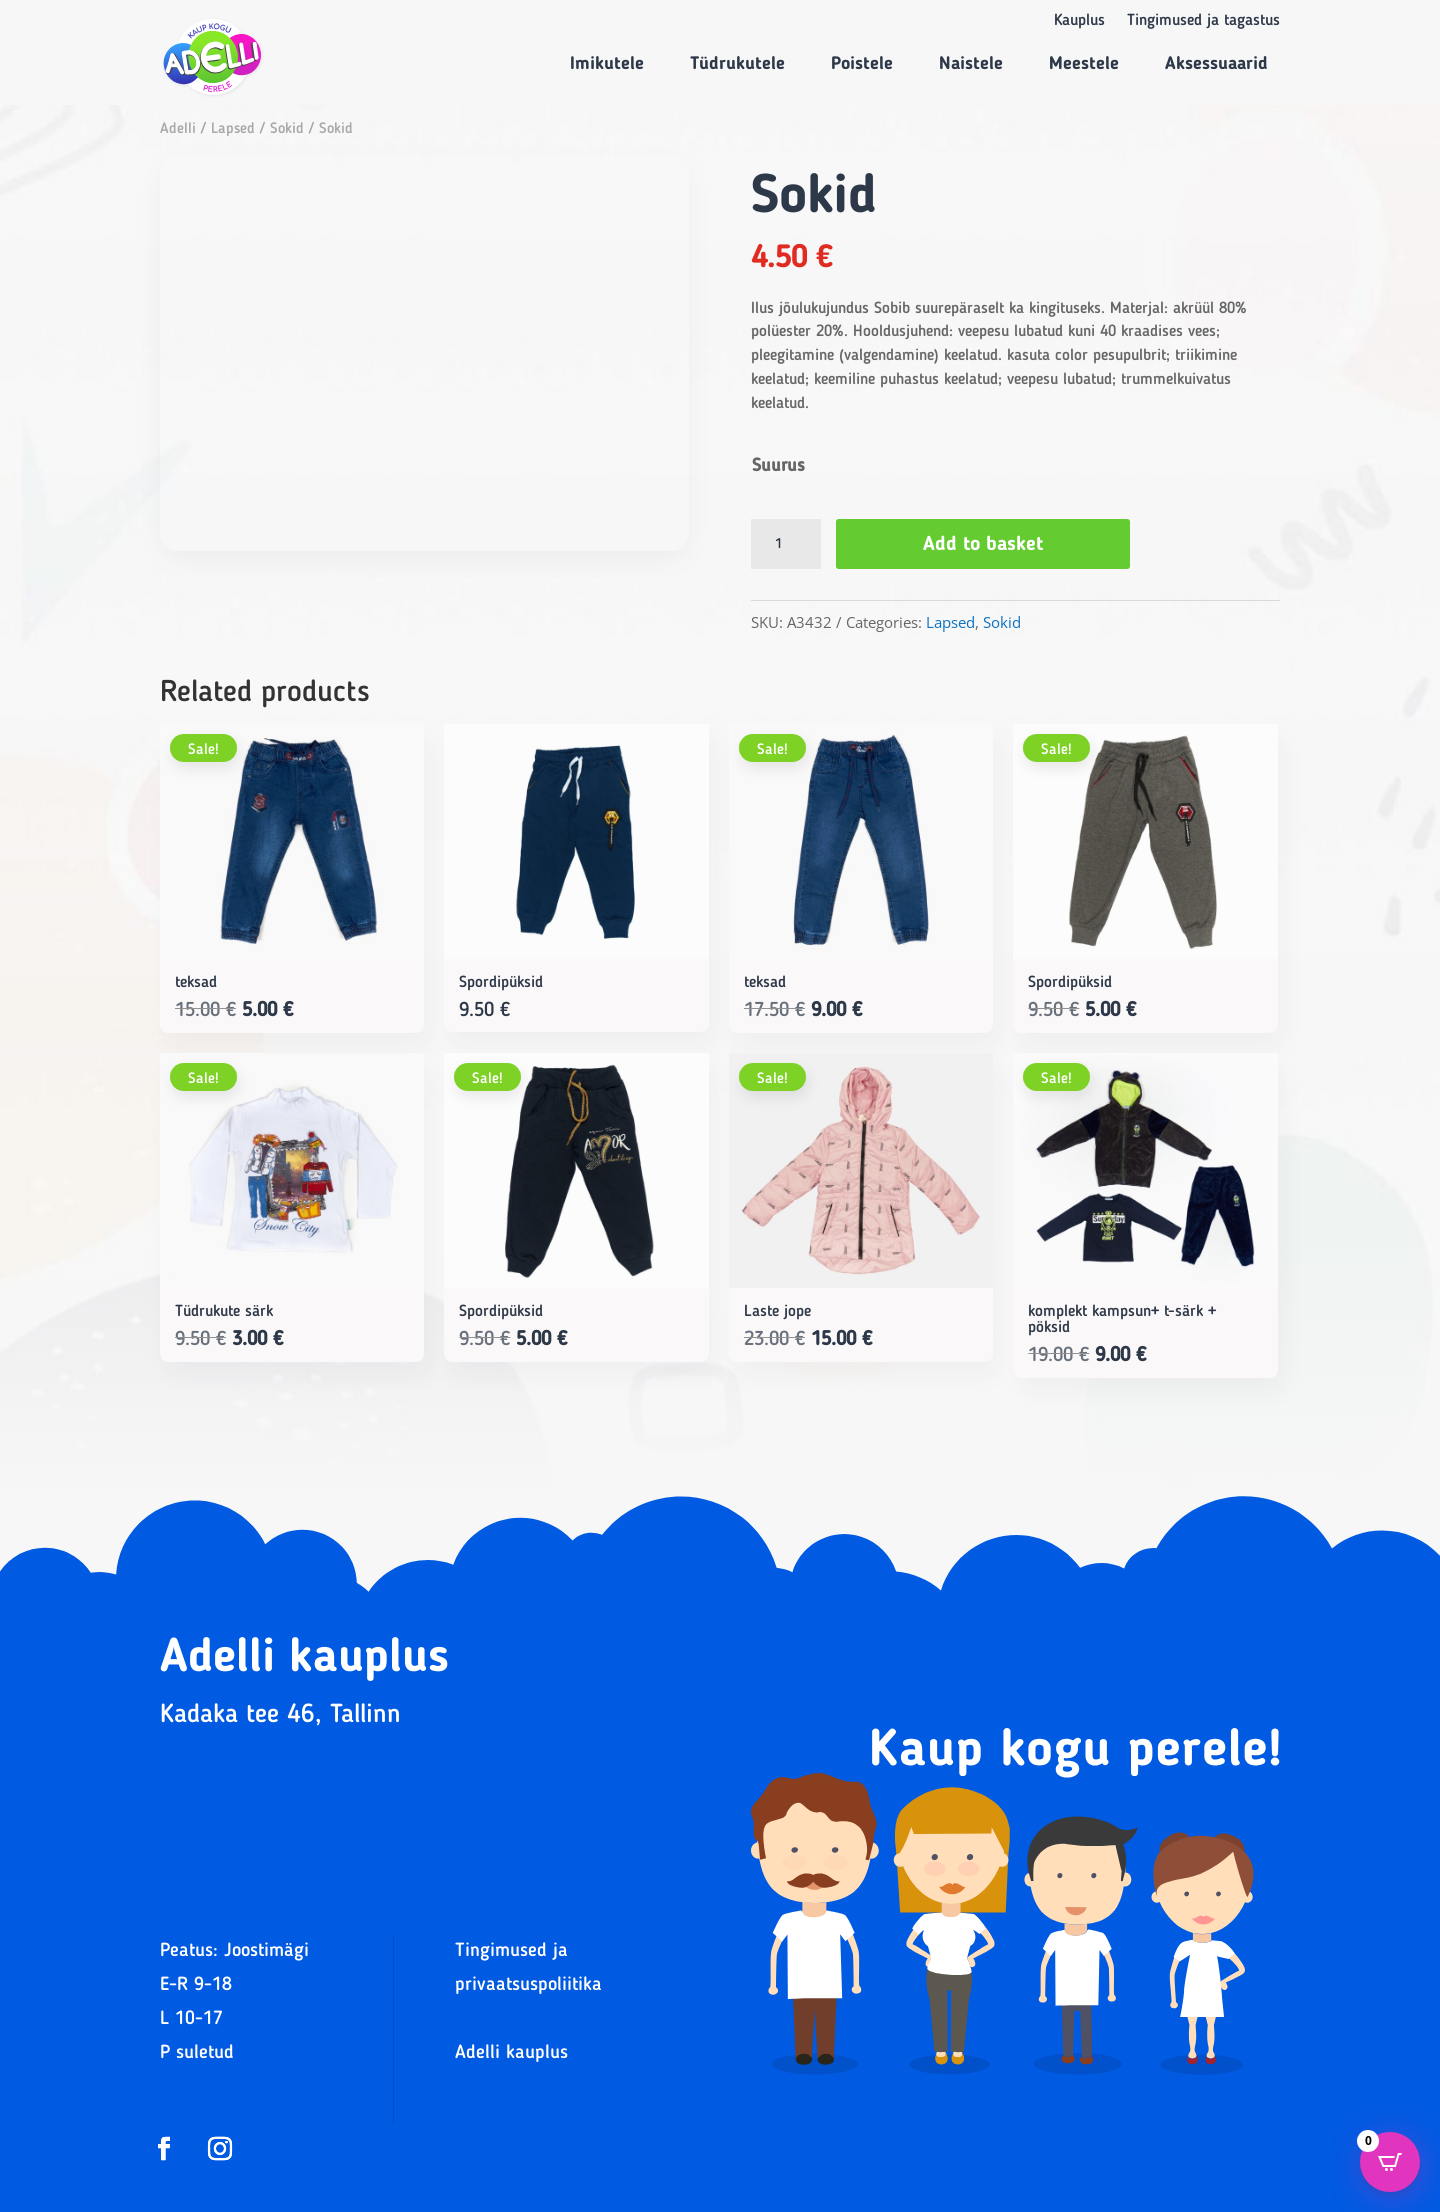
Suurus (778, 466)
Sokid (287, 129)
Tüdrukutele (737, 64)
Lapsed (233, 129)
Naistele (971, 64)
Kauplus (1079, 21)
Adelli (178, 129)
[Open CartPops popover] (1390, 2162)
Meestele (1084, 64)
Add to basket (983, 545)
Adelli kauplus (511, 2053)
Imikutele (607, 64)
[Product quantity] (786, 544)
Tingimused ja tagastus (1203, 21)
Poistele (862, 64)
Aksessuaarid (1216, 64)
